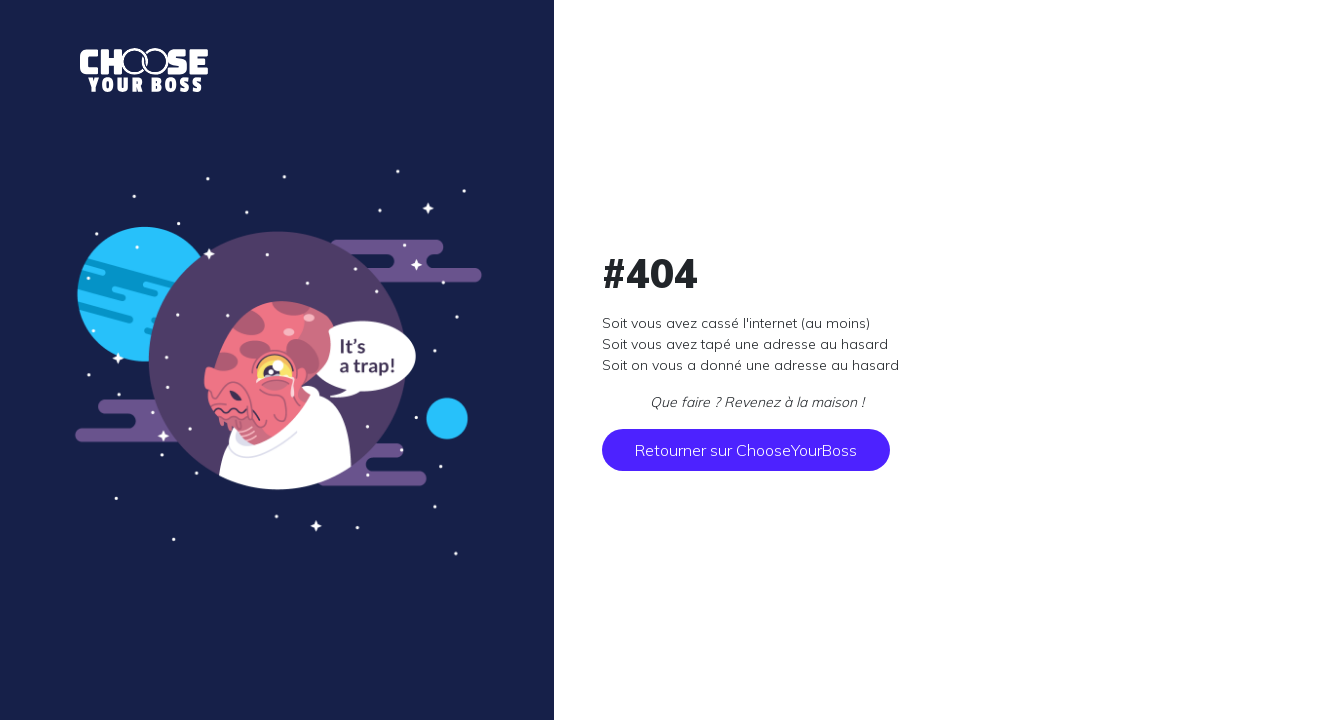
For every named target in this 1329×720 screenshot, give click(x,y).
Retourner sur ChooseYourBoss (746, 450)
